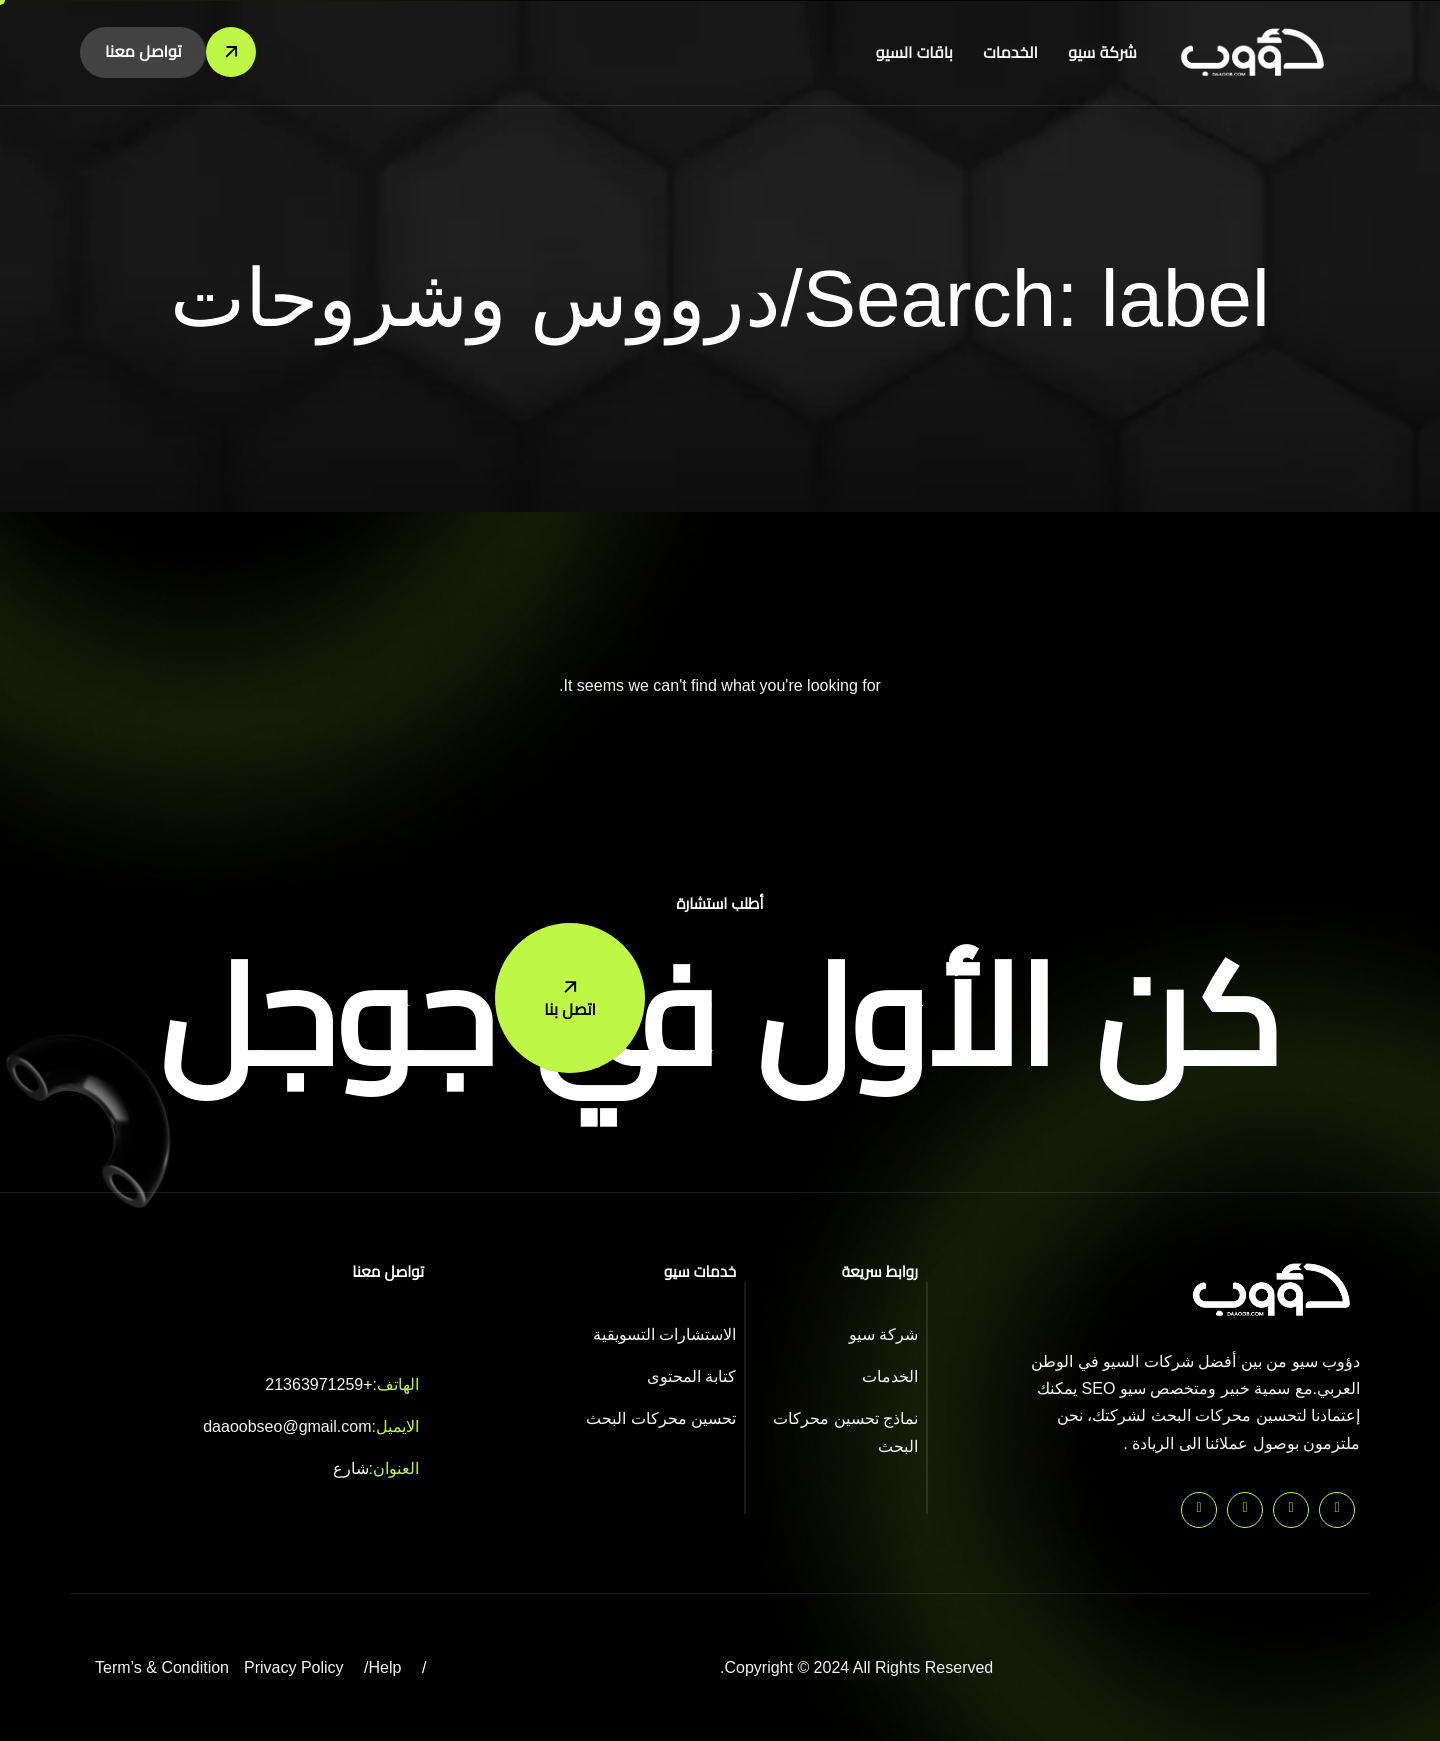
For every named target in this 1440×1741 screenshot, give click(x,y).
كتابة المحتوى (691, 1376)
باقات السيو (915, 52)
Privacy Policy (294, 1667)
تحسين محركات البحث (661, 1418)
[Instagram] (1199, 1510)
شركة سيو (1102, 52)
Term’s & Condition (162, 1667)
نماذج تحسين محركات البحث (845, 1432)
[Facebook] (1245, 1510)
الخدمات (1011, 52)
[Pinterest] (1337, 1510)
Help (385, 1667)
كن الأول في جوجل (720, 1017)
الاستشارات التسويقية (664, 1334)
